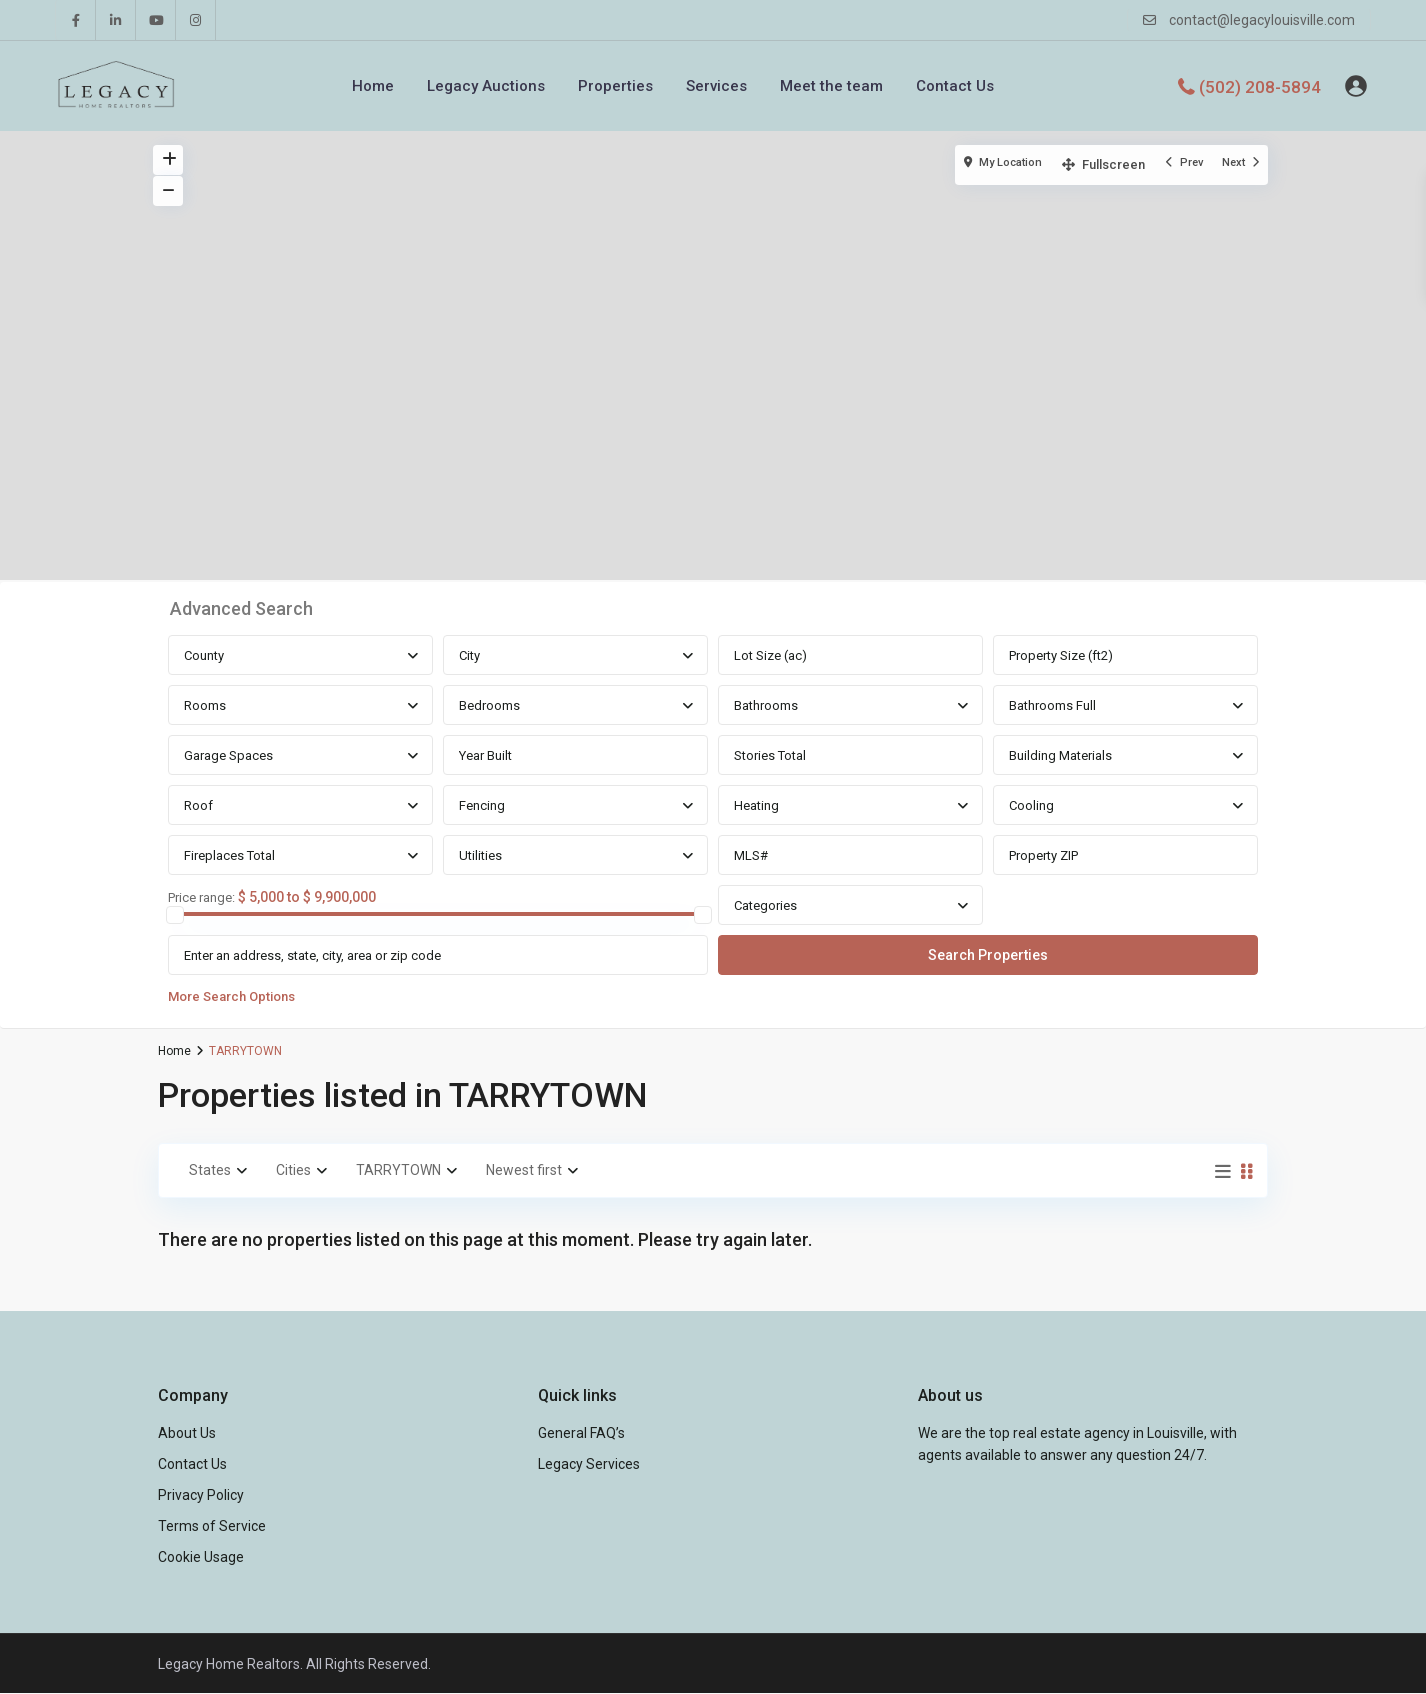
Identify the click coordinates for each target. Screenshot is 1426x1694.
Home (373, 86)
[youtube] (156, 20)
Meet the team (831, 86)
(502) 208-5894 (1260, 86)
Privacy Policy (201, 1495)
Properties (615, 86)
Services (716, 86)
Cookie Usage (201, 1557)
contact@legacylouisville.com (1262, 20)
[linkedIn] (116, 20)
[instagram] (196, 20)
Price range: (201, 898)
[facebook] (76, 20)
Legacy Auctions (486, 86)
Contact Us (955, 86)
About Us (187, 1433)
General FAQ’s (581, 1433)
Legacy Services (589, 1464)
